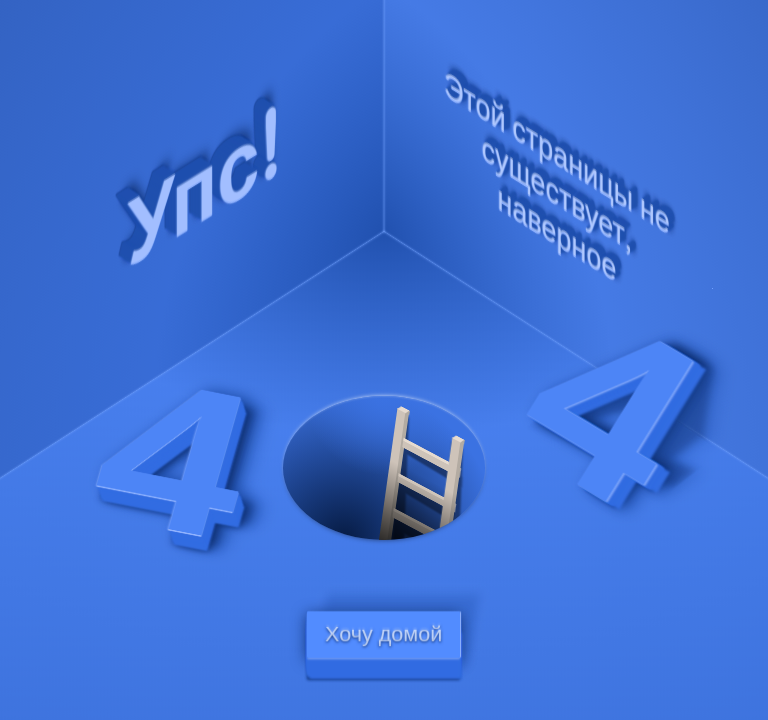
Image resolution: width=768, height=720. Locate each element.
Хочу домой (383, 634)
